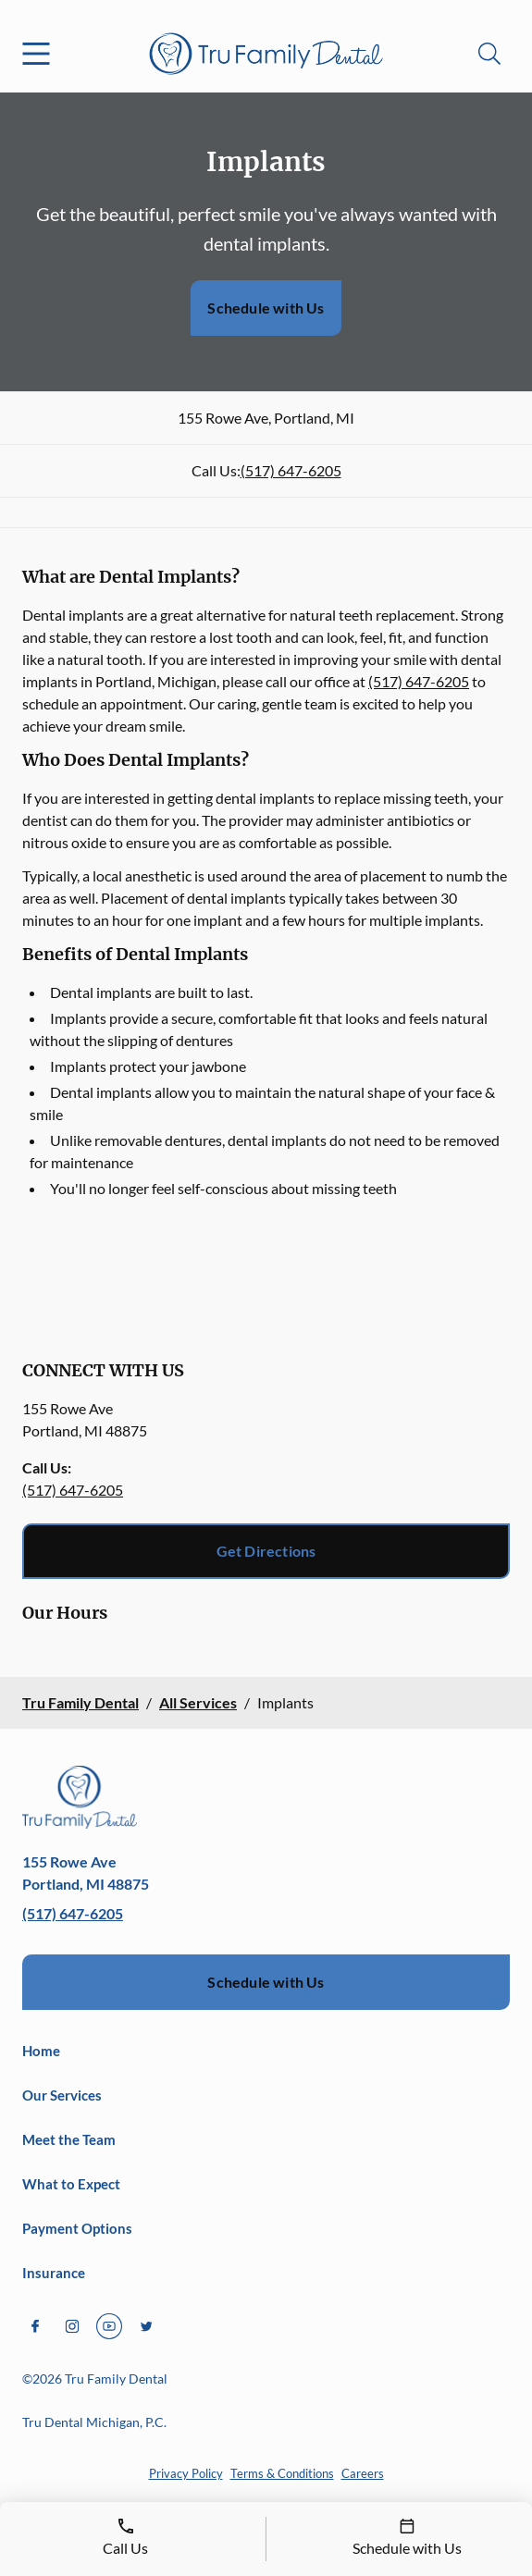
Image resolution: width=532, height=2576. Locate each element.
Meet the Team (69, 2139)
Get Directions (266, 1550)
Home (41, 2050)
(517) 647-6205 (291, 470)
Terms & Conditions (282, 2473)
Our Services (62, 2095)
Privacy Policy (186, 2473)
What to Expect (71, 2183)
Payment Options (77, 2228)
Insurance (53, 2272)
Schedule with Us (265, 307)
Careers (362, 2473)
